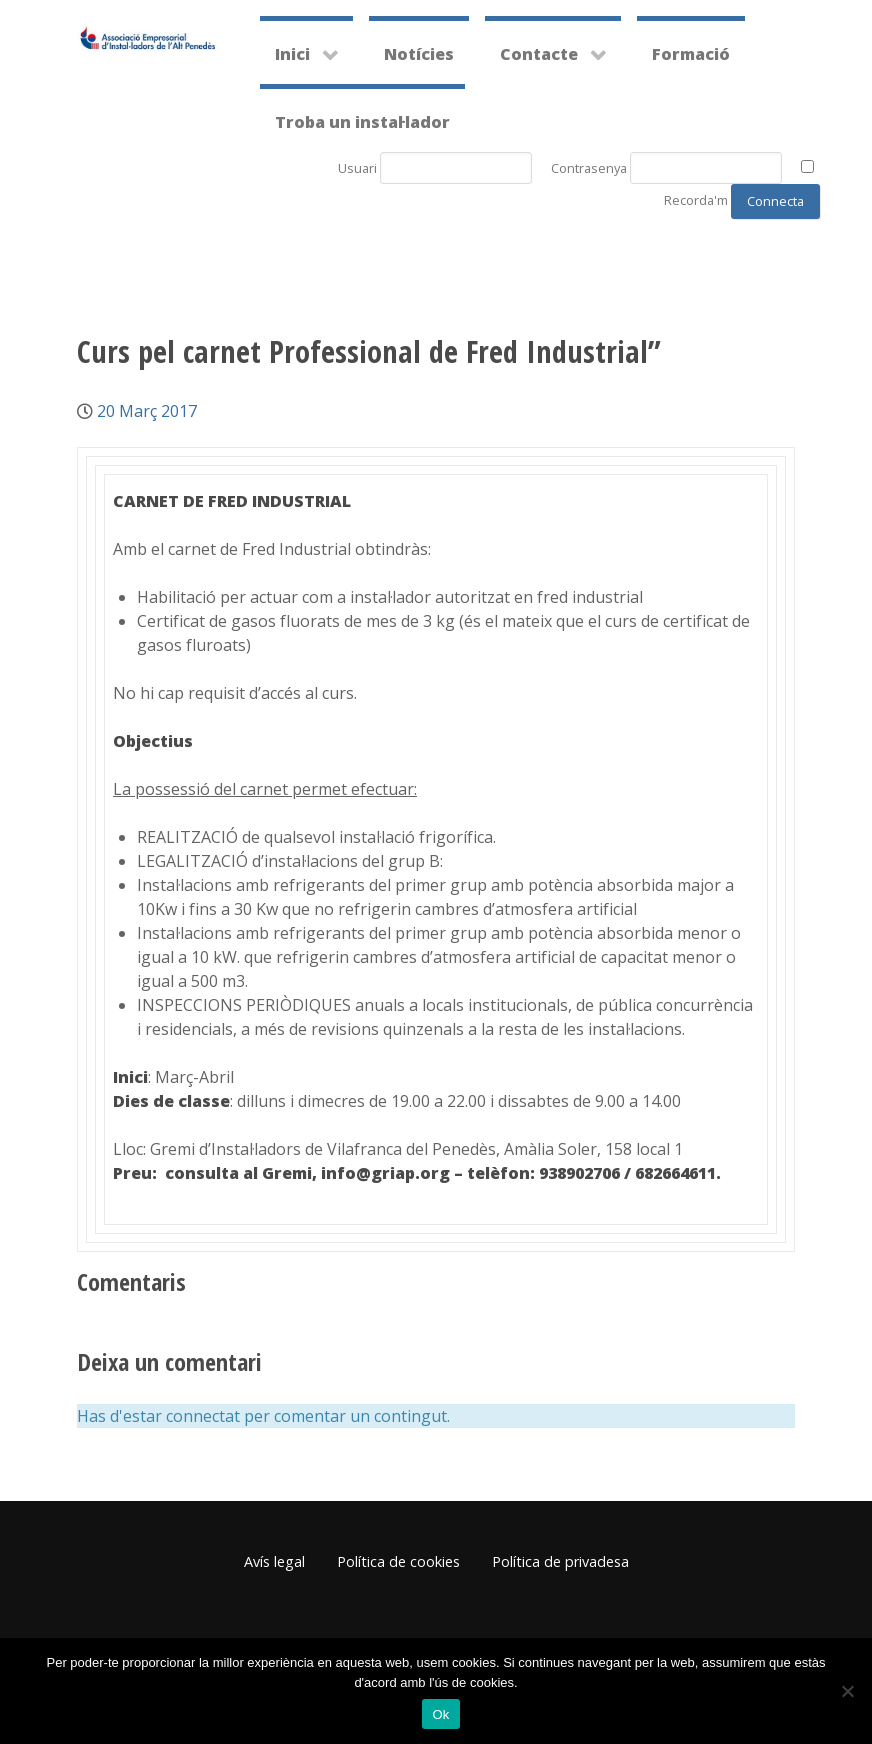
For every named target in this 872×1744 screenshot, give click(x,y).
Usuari (357, 168)
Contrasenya (589, 168)
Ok (440, 1714)
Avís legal (274, 1561)
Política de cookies (398, 1561)
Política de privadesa (560, 1561)
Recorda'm (696, 200)
